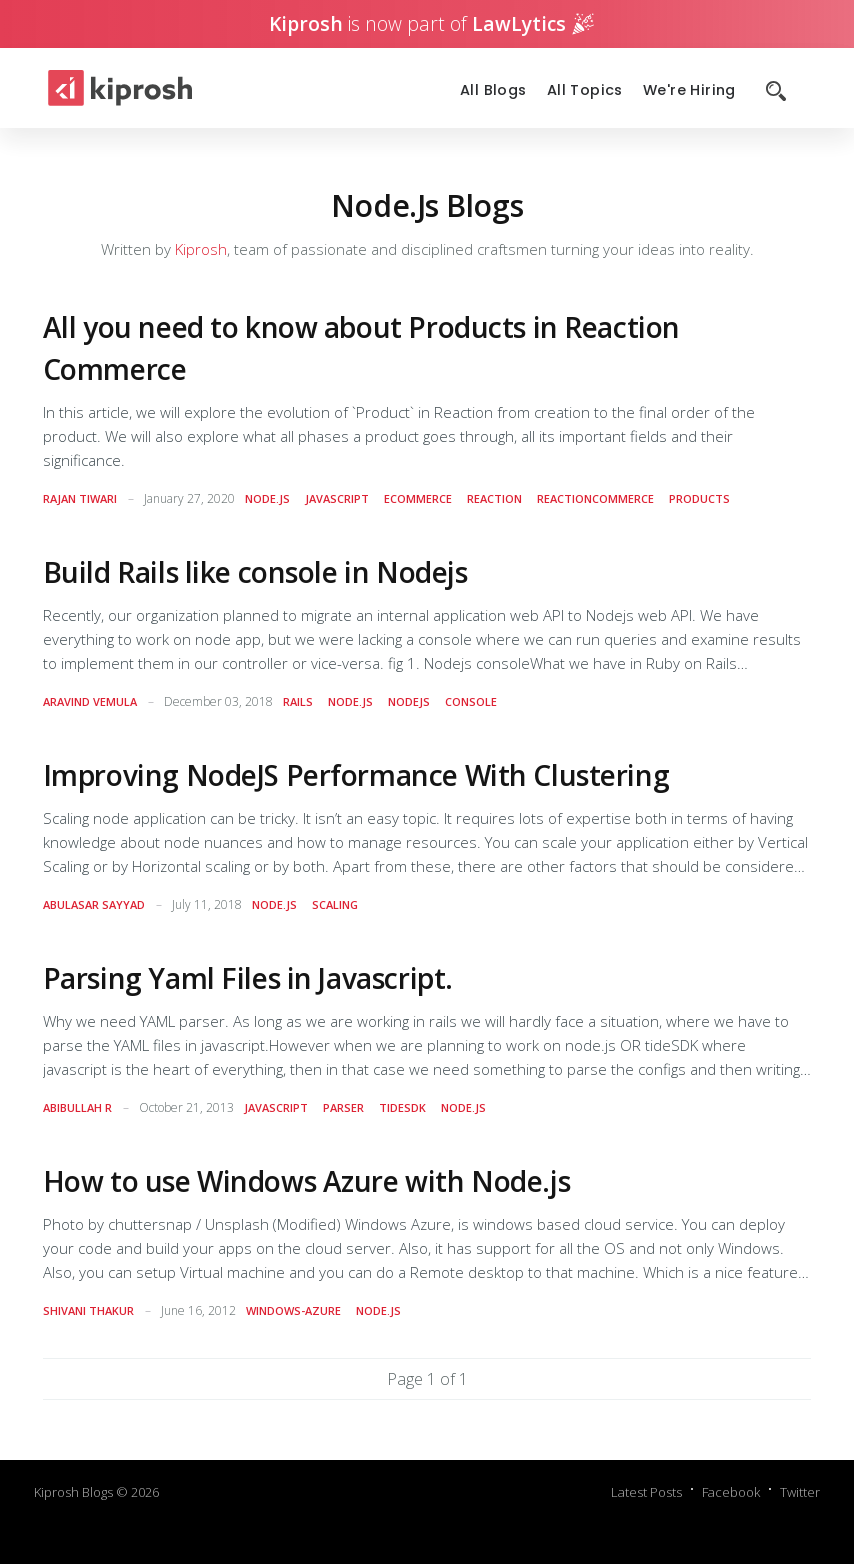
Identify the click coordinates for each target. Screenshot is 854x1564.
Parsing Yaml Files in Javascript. (248, 978)
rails (298, 701)
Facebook (731, 1492)
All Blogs (493, 90)
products (699, 498)
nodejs (409, 701)
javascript (337, 498)
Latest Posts (646, 1492)
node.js (267, 498)
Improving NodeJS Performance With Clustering (356, 775)
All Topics (585, 90)
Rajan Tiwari (80, 498)
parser (343, 1107)
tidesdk (402, 1107)
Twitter (800, 1492)
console (471, 701)
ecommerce (418, 498)
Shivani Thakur (88, 1310)
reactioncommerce (595, 498)
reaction (494, 498)
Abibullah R (77, 1107)
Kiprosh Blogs (73, 1492)
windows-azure (293, 1310)
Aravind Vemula (90, 701)
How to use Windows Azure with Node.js (306, 1181)
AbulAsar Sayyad (94, 904)
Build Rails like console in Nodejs (255, 572)
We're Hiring (689, 90)
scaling (335, 904)
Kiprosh (201, 249)
